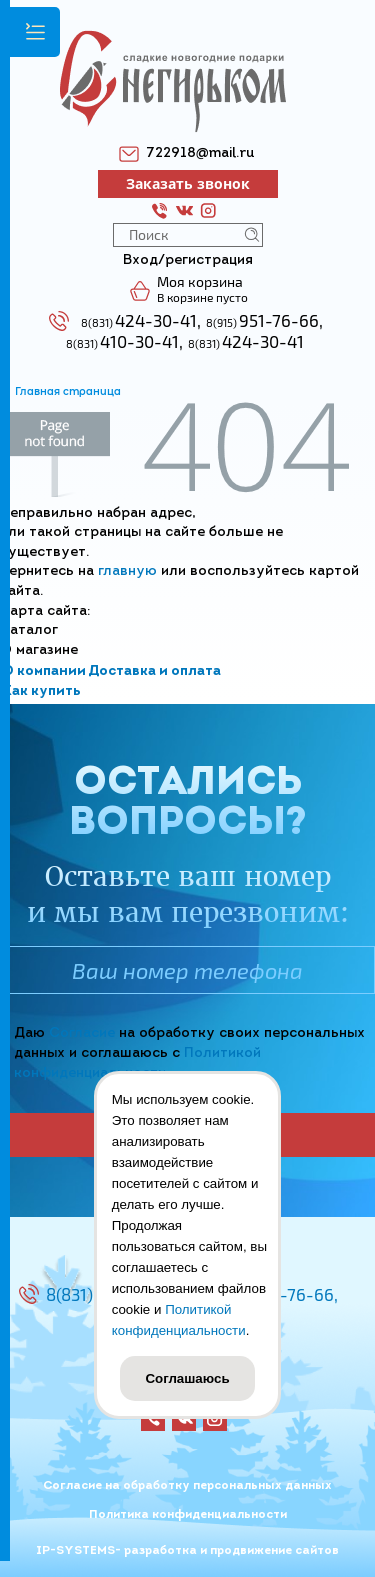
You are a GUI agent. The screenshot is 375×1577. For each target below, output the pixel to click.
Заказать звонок (188, 183)
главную (127, 571)
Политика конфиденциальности (188, 1515)
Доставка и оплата (154, 671)
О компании (44, 671)
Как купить (41, 691)
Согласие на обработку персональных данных (187, 1486)
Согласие (82, 1033)
